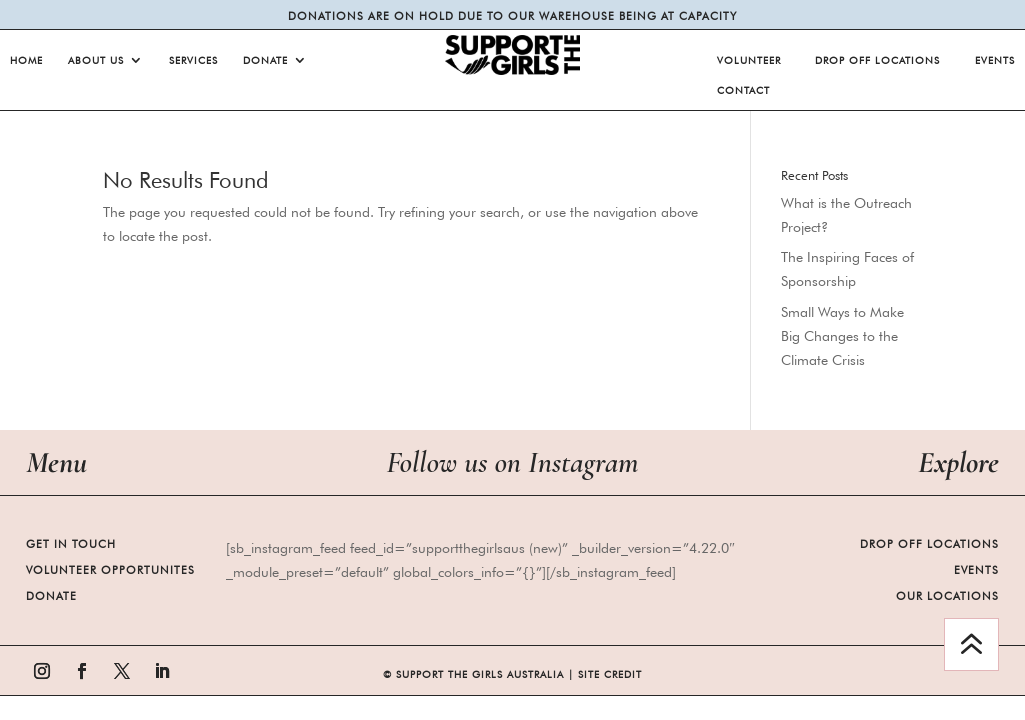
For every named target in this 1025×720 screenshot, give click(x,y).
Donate (265, 60)
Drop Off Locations (877, 60)
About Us (96, 60)
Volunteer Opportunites (110, 570)
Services (193, 60)
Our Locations (947, 596)
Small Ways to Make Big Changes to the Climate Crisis (842, 336)
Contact (743, 90)
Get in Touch (71, 544)
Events (995, 60)
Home (26, 60)
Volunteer (749, 60)
